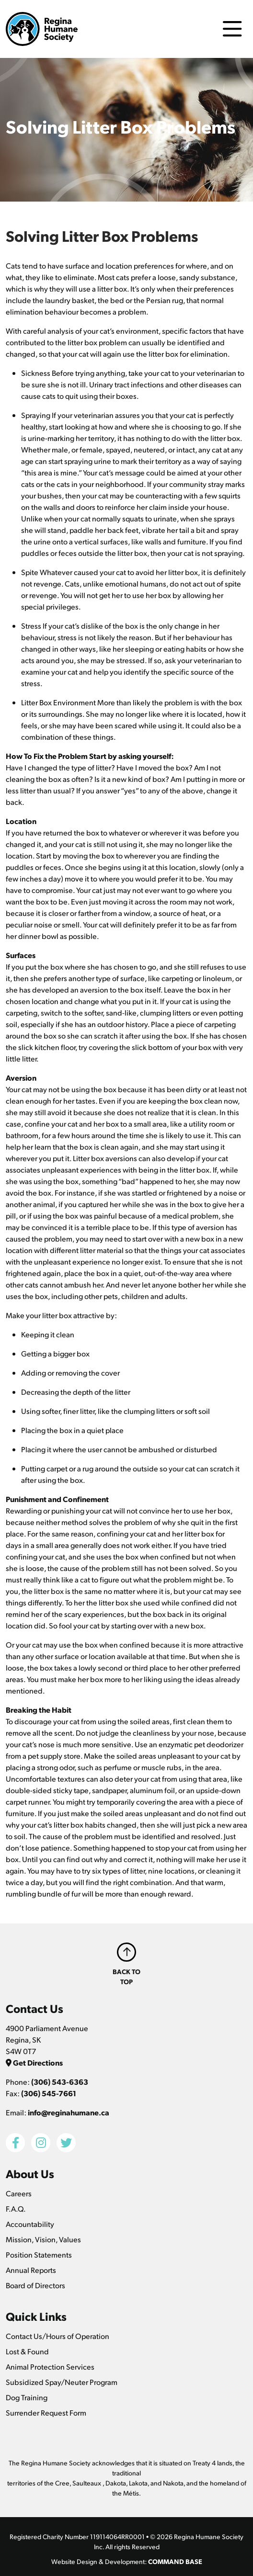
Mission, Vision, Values (43, 2239)
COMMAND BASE (175, 2561)
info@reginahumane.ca (68, 2112)
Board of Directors (35, 2285)
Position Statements (39, 2254)
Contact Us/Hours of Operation (57, 2336)
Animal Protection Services (50, 2366)
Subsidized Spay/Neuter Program (61, 2382)
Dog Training (26, 2397)
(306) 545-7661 (48, 2093)
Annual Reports (31, 2270)
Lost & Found (27, 2351)
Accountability (30, 2224)
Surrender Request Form (46, 2412)
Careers (19, 2193)
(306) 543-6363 (59, 2082)
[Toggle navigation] (232, 29)
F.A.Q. (16, 2208)
